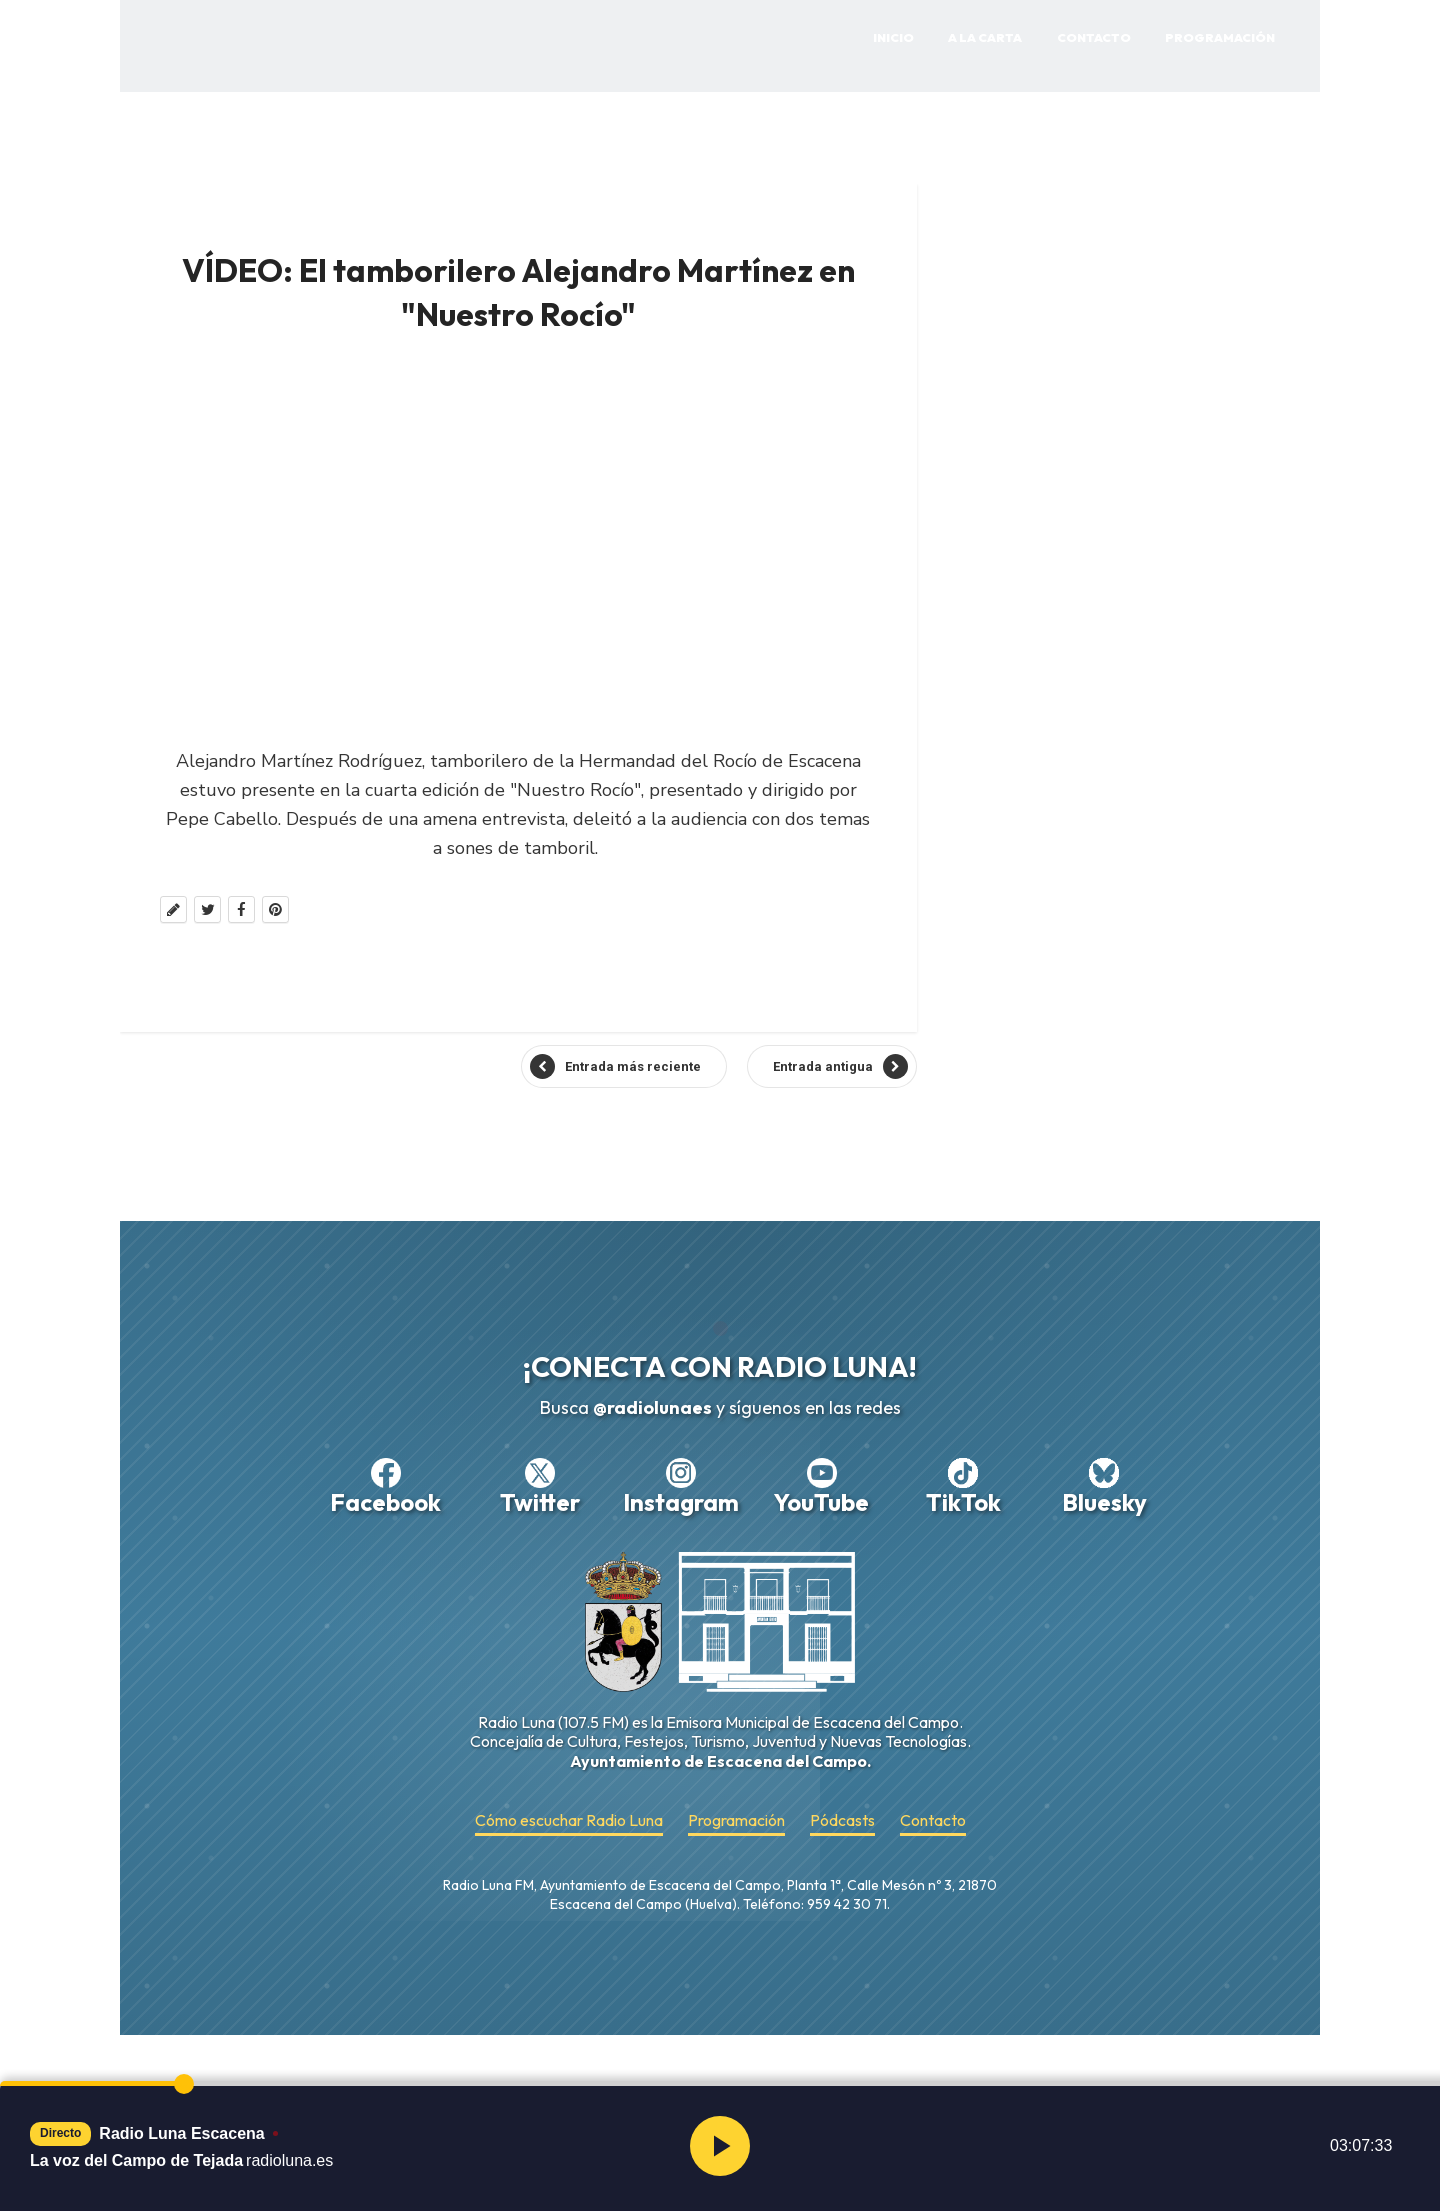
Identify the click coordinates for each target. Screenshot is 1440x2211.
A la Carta (985, 37)
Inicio (893, 37)
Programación (1220, 37)
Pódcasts (842, 1820)
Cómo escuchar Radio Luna (569, 1820)
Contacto (1094, 37)
